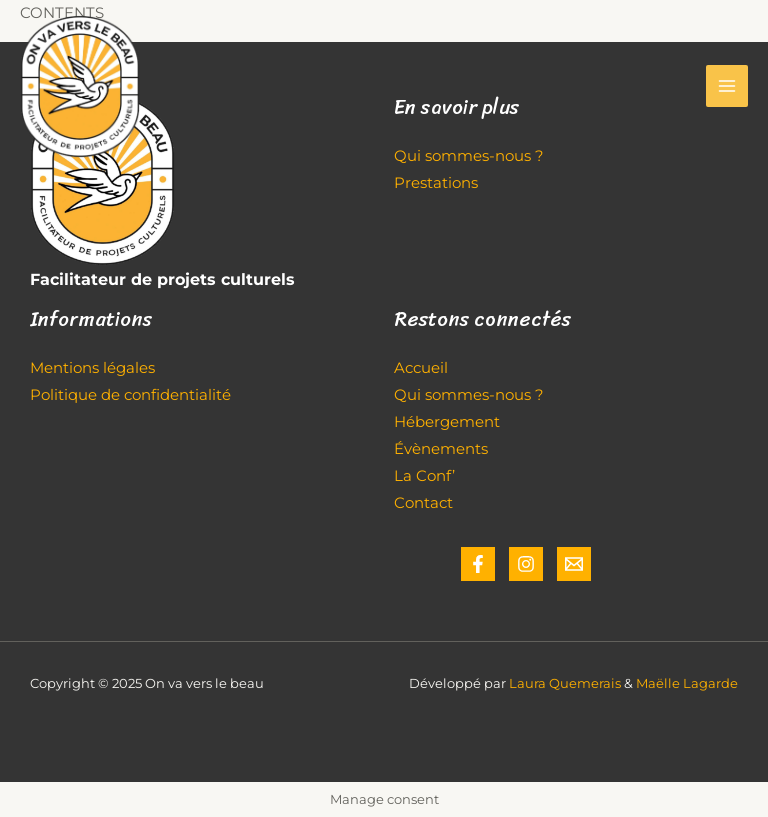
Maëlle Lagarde (687, 683)
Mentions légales (92, 368)
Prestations (436, 183)
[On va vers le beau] (80, 86)
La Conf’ (424, 476)
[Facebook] (478, 564)
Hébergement (447, 422)
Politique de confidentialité (130, 395)
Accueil (421, 368)
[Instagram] (526, 564)
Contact (423, 503)
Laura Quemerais (565, 683)
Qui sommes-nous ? (469, 395)
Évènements (441, 449)
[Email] (574, 564)
